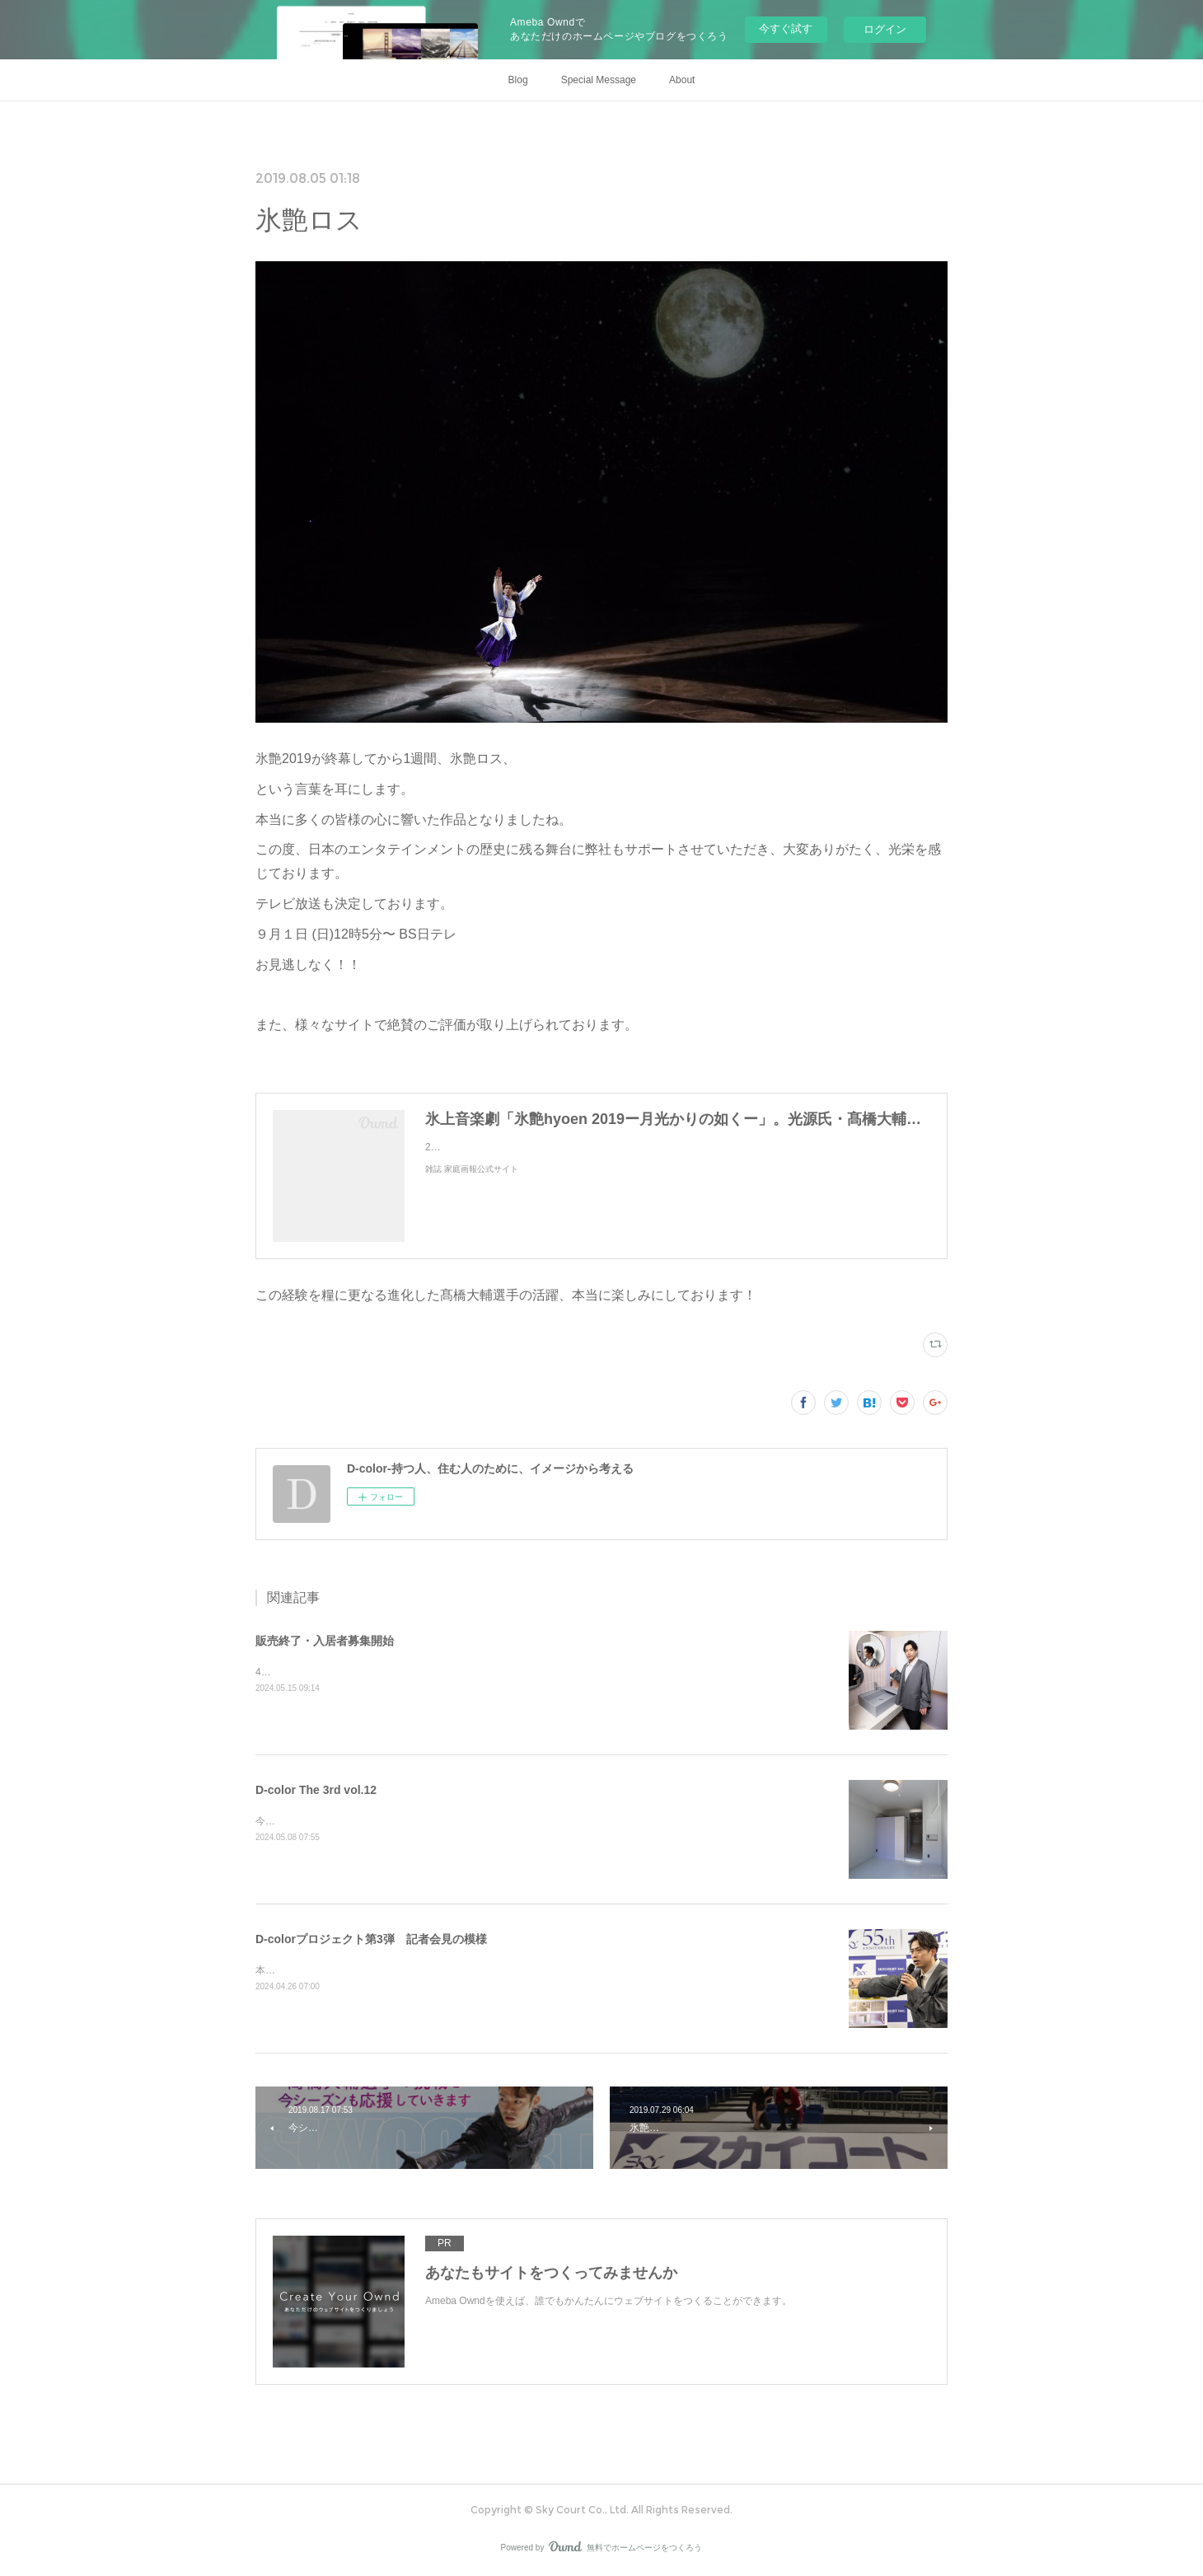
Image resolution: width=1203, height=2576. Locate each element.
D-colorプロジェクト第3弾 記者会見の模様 (371, 1939)
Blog (518, 80)
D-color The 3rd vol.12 (316, 1789)
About (682, 80)
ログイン (885, 29)
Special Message (598, 80)
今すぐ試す (785, 28)
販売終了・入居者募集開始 (324, 1640)
